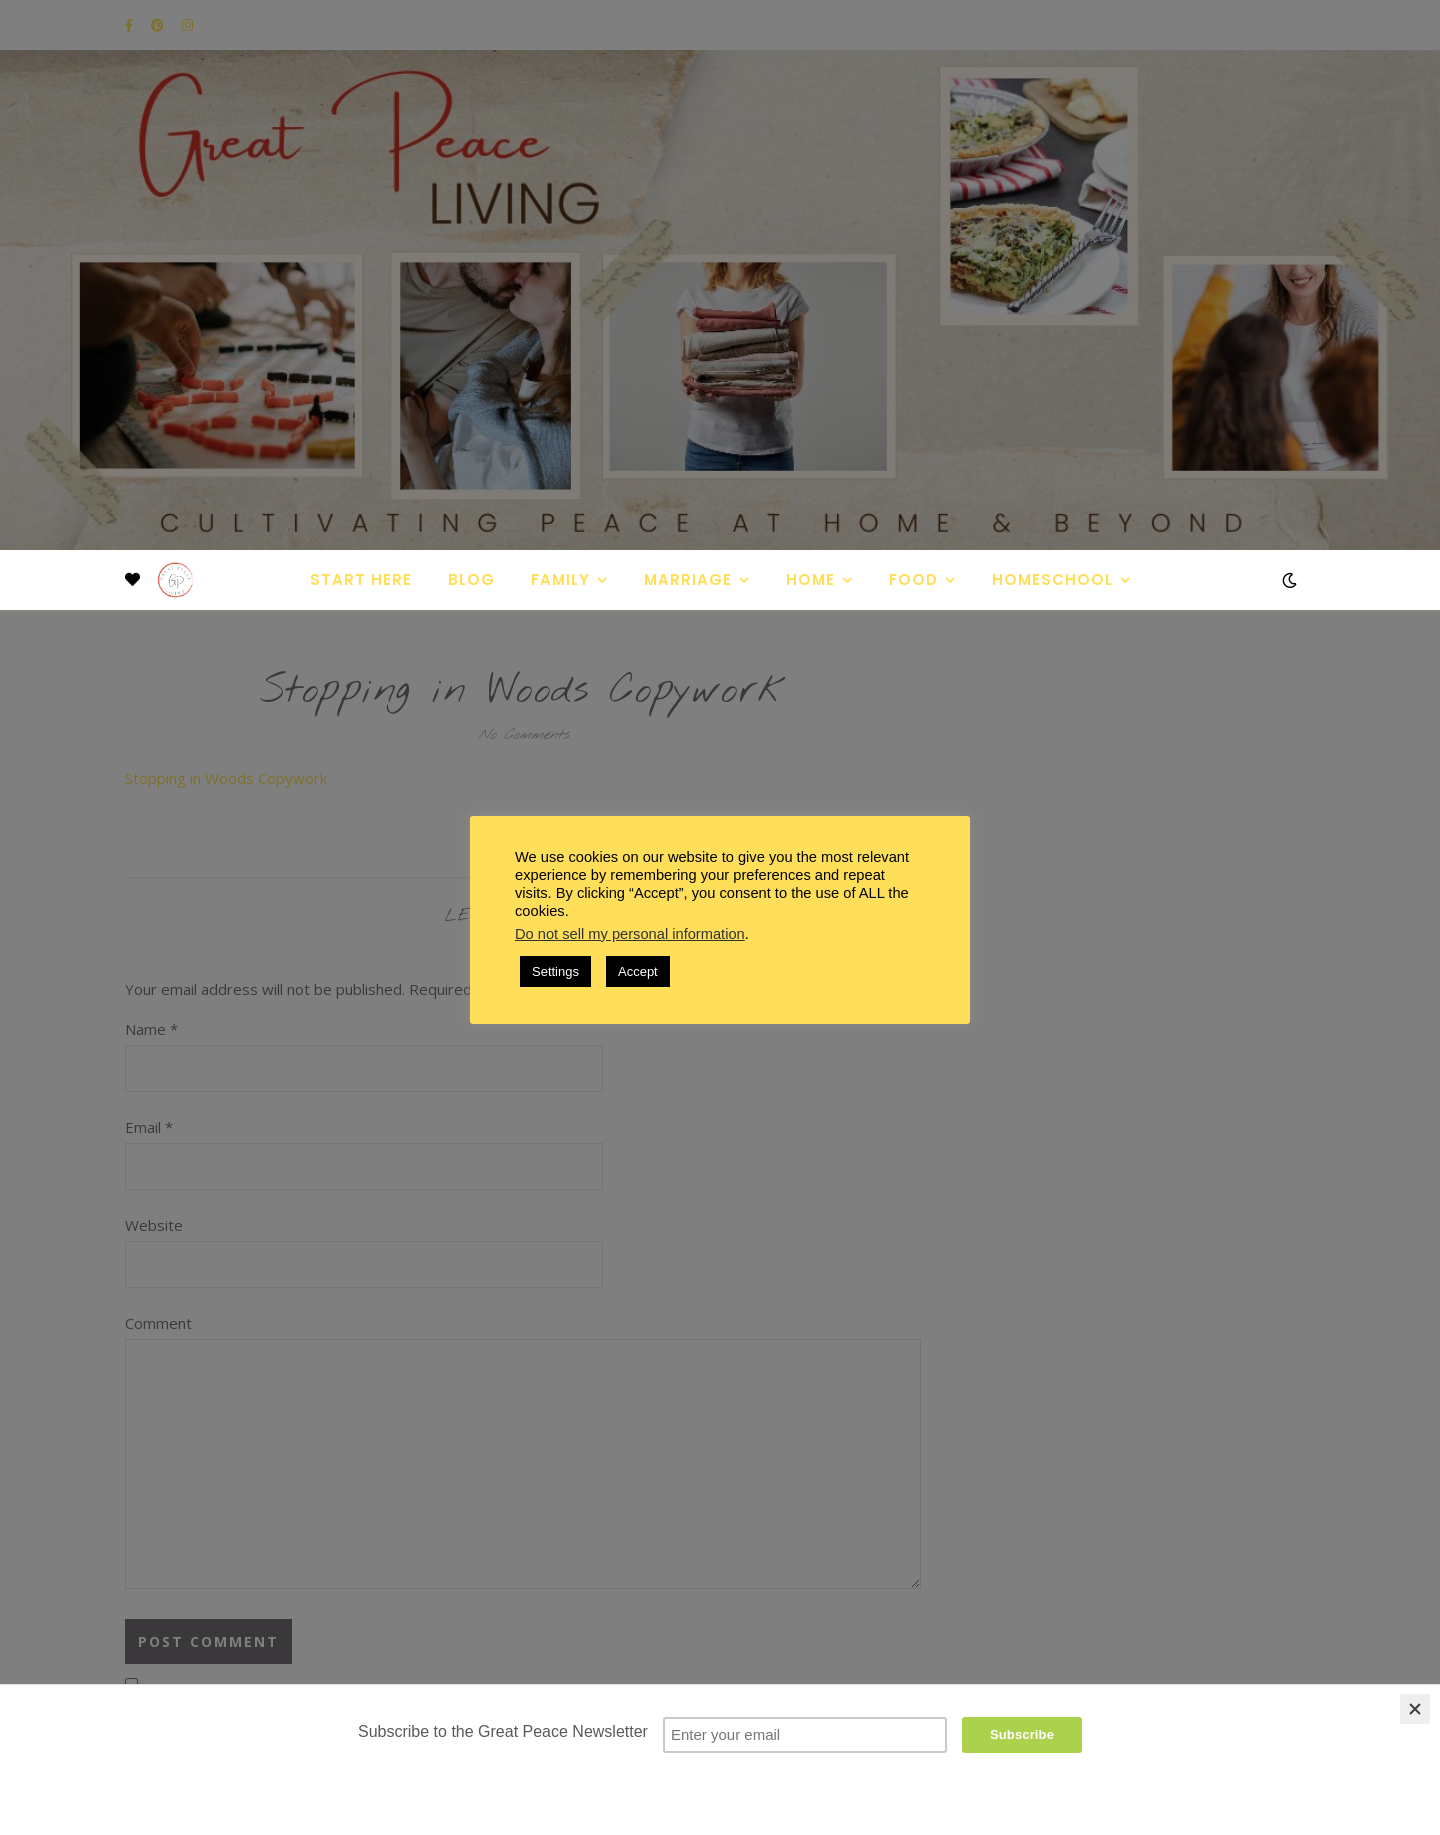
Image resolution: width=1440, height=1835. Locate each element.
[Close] (1415, 1709)
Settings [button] (555, 971)
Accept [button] (638, 971)
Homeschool (1052, 579)
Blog (471, 579)
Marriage (688, 579)
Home (810, 579)
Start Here (361, 579)
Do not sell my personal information (630, 934)
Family (560, 579)
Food (913, 579)
